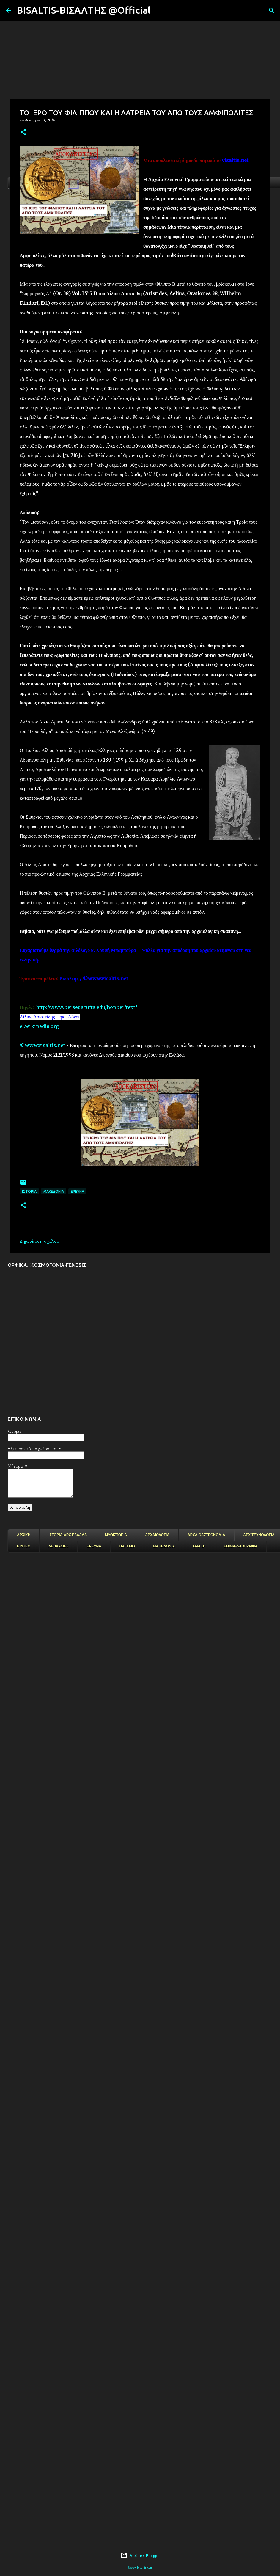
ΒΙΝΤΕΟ (23, 1546)
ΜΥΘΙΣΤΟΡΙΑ (116, 1535)
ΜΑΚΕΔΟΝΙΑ (164, 1546)
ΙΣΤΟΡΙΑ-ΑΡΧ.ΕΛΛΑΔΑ (67, 1535)
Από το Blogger (140, 2555)
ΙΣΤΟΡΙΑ (29, 1191)
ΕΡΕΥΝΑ (93, 1546)
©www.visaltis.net (42, 1045)
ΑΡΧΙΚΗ (23, 1535)
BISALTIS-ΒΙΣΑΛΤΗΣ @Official (83, 10)
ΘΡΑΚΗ (199, 1546)
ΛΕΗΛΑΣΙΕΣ (58, 1546)
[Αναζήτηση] (158, 10)
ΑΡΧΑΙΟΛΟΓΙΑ (157, 1535)
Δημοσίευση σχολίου (39, 1241)
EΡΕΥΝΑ (77, 1191)
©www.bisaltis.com (140, 2567)
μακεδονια (53, 1191)
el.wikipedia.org (39, 1026)
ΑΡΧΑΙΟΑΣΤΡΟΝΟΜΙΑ (206, 1535)
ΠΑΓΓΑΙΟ (127, 1546)
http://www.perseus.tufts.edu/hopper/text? (86, 1007)
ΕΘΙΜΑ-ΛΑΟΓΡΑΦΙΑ (241, 1546)
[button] (23, 132)
